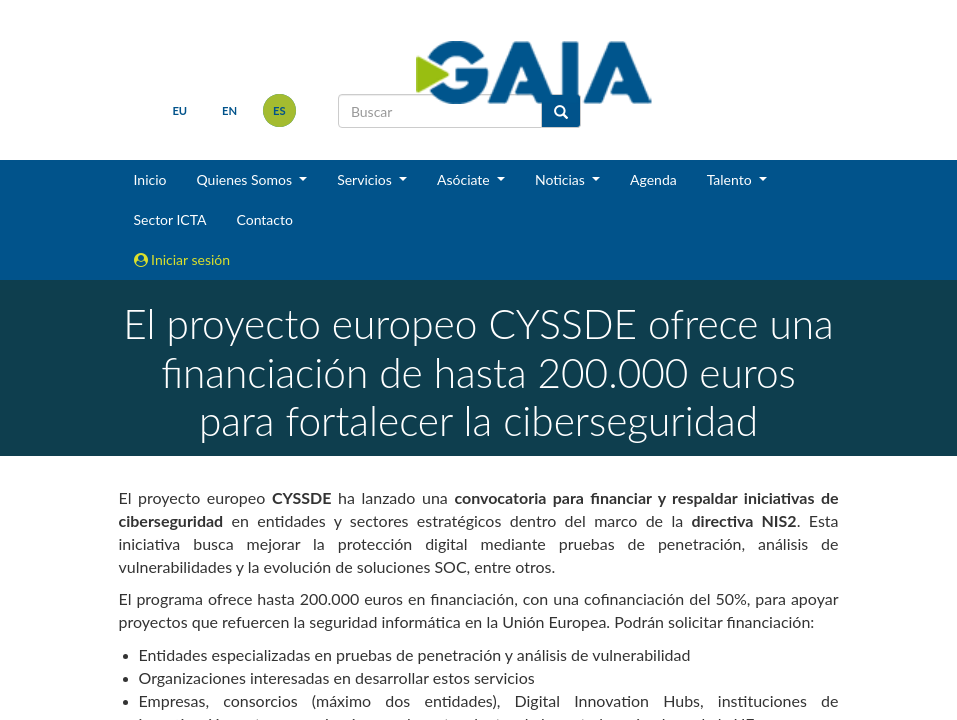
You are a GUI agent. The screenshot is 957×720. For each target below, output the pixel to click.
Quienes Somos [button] (245, 179)
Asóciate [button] (465, 179)
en (229, 110)
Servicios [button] (366, 179)
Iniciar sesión (182, 259)
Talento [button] (731, 179)
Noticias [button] (562, 179)
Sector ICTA (170, 219)
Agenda (653, 179)
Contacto (264, 219)
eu (179, 110)
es (279, 110)
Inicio (150, 179)
